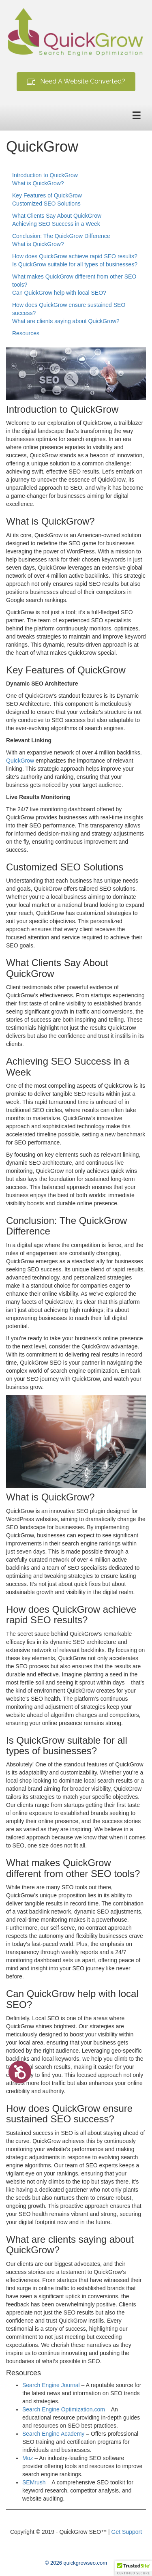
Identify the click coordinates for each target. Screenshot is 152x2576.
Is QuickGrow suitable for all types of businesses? (74, 264)
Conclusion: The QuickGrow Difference (61, 236)
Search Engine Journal (51, 2385)
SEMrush (34, 2482)
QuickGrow (20, 760)
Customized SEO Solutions (46, 203)
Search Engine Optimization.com (63, 2409)
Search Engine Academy (53, 2433)
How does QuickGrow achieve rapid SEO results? (74, 256)
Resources (25, 333)
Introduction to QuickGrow (45, 175)
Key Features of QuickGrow (47, 195)
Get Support (126, 2532)
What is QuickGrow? (38, 183)
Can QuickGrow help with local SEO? (59, 292)
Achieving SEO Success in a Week (56, 224)
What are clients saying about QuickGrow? (66, 321)
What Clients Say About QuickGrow (56, 215)
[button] (76, 81)
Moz (27, 2458)
